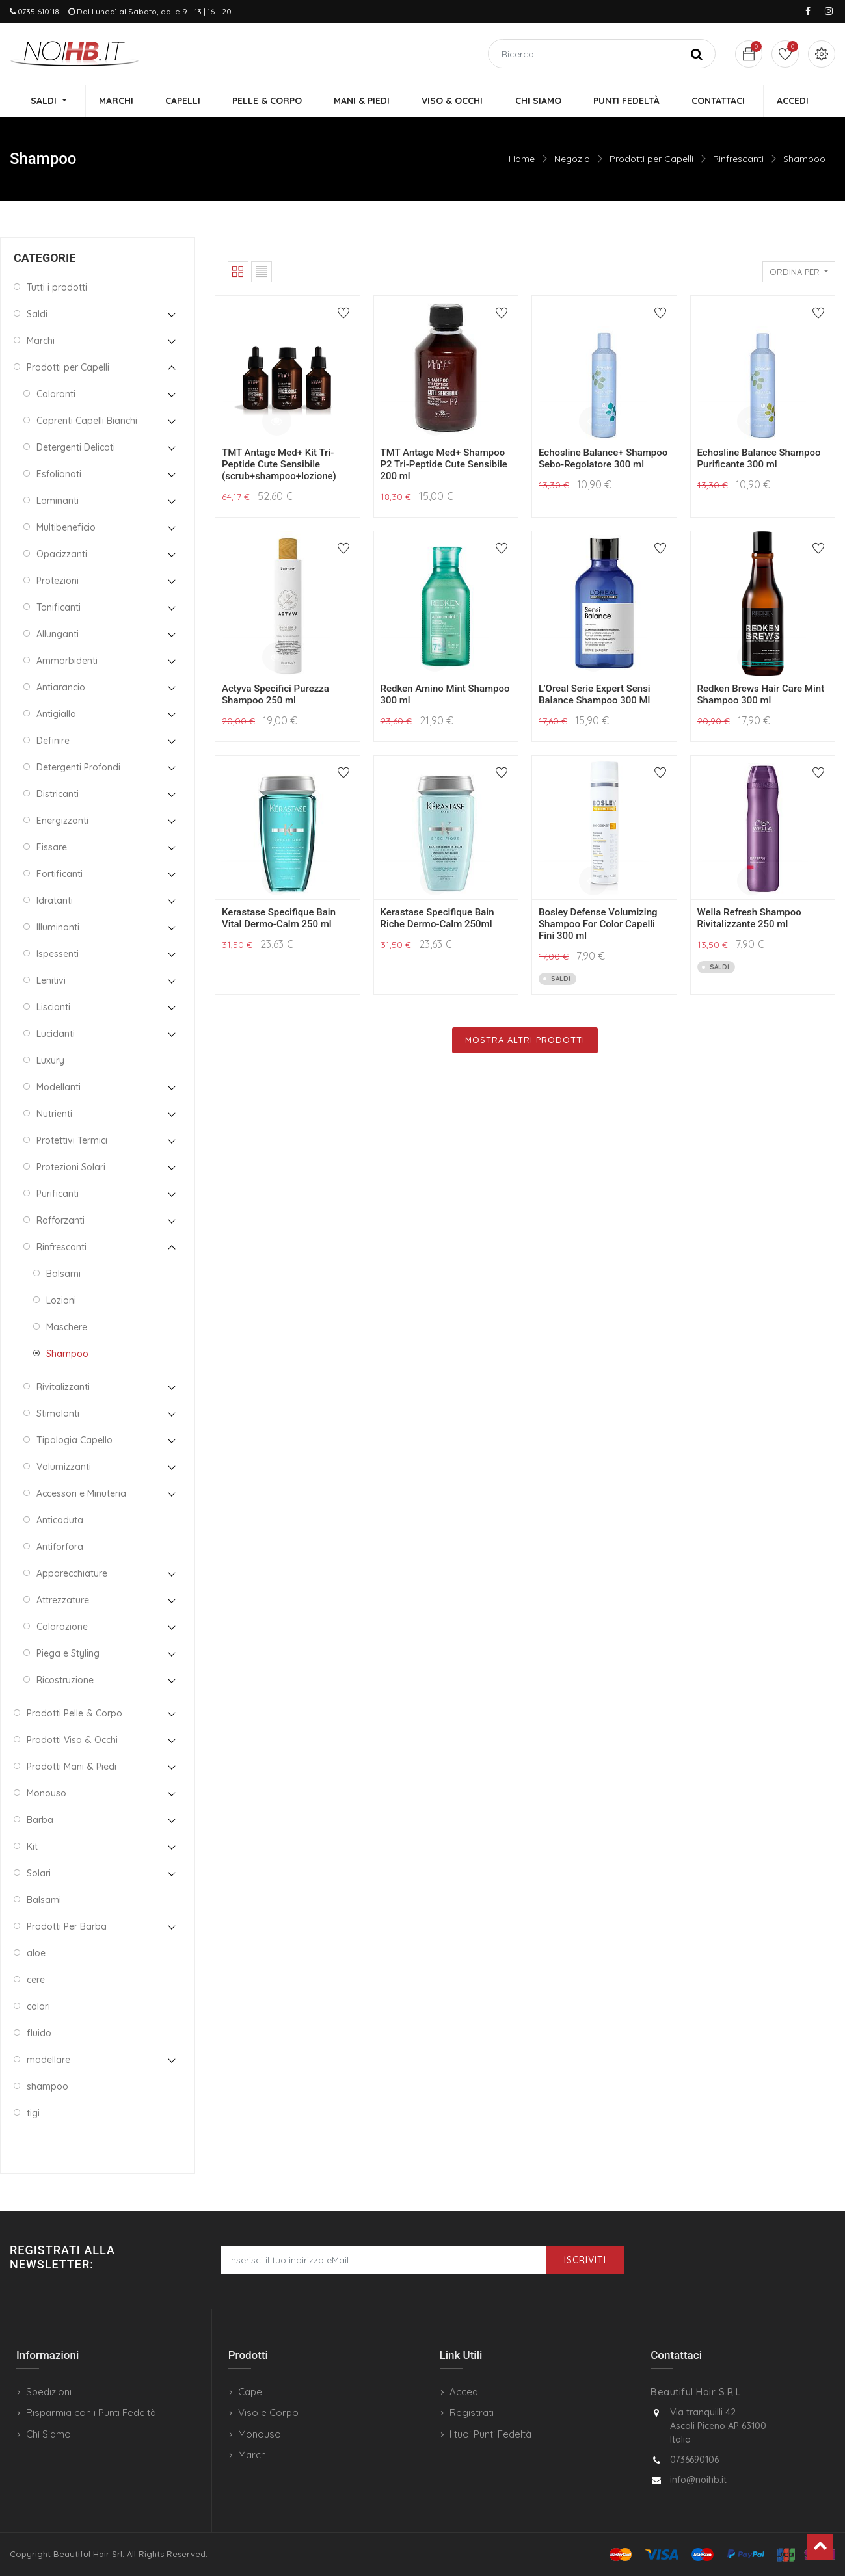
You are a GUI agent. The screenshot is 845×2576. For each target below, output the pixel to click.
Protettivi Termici (71, 1141)
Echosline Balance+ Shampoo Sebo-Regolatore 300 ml (603, 459)
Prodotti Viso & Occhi (72, 1740)
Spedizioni (49, 2391)
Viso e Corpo (268, 2412)
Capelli (253, 2391)
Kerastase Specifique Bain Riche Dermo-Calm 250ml (437, 918)
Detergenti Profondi (78, 768)
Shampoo (804, 159)
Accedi (464, 2391)
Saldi (37, 315)
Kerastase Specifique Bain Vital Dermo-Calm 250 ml (279, 918)
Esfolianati (58, 474)
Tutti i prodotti (57, 288)
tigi (33, 2114)
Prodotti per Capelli (651, 159)
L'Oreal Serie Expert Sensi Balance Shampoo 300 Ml (595, 695)
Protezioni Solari (70, 1168)
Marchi (41, 341)
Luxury (50, 1061)
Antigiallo (56, 714)
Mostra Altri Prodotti (525, 1040)
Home (522, 159)
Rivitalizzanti (63, 1387)
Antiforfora (59, 1547)
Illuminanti (57, 928)
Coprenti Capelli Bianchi (86, 421)
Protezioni (57, 581)
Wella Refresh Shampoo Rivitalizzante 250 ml (749, 918)
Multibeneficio (66, 528)
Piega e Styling (68, 1654)
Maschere (66, 1328)
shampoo (47, 2087)
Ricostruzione (65, 1681)
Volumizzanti (63, 1467)
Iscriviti (585, 2260)
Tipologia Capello (74, 1441)
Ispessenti (57, 954)
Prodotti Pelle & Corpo (74, 1714)
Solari (39, 1874)
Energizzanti (62, 821)
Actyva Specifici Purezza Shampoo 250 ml (275, 695)
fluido (39, 2034)
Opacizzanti (61, 554)
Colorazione (62, 1627)
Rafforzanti (60, 1221)
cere (36, 1980)
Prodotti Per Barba (67, 1927)
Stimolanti (57, 1414)
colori (38, 2007)
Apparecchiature (71, 1574)
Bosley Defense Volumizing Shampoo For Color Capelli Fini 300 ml (598, 924)
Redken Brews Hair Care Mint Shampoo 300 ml (761, 695)
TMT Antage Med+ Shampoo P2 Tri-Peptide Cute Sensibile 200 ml (444, 464)
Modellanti (58, 1088)
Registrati (471, 2412)
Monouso (46, 1794)
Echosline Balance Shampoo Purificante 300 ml (759, 459)
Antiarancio (60, 688)
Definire (53, 741)
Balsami (63, 1274)
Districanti (57, 794)
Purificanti (57, 1194)
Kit (32, 1847)
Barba (40, 1820)
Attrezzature (62, 1601)
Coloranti (55, 395)
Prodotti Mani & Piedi (71, 1767)
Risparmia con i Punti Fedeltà (91, 2412)
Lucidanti (55, 1034)
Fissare (51, 848)
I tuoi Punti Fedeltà (490, 2434)
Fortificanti (59, 874)
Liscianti (53, 1008)
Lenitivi (51, 981)
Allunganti (57, 634)
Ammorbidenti (67, 661)
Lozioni (61, 1301)
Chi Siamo (48, 2434)
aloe (36, 1954)
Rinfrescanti (738, 159)
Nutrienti (54, 1114)
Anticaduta (59, 1521)
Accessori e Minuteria (81, 1494)
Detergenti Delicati (75, 448)
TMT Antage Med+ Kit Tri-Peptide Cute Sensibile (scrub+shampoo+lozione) (279, 464)
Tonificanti (58, 608)
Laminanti (57, 501)
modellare (48, 2060)
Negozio (572, 159)
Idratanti (54, 901)
